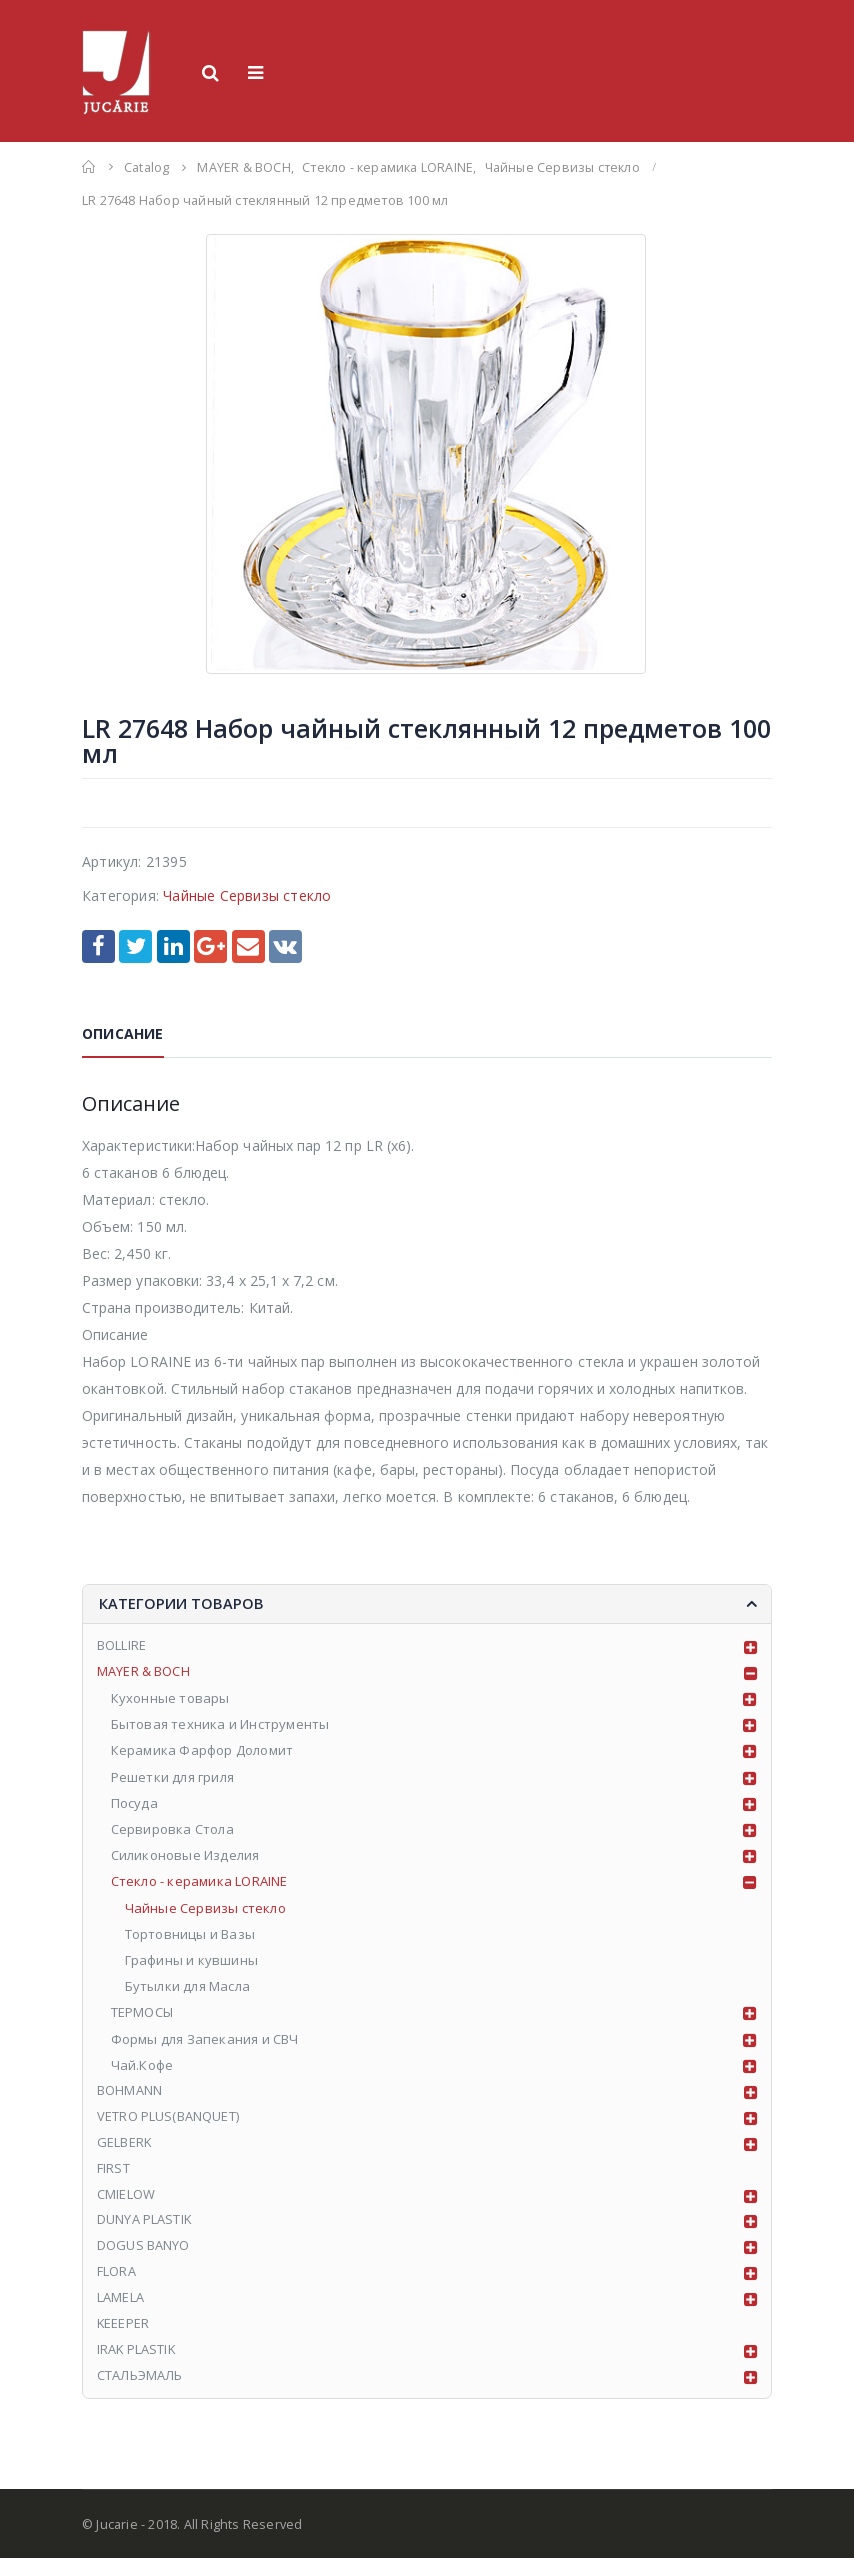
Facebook (98, 946)
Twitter (135, 946)
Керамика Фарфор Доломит (202, 1752)
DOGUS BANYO (143, 2249)
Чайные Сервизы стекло (247, 895)
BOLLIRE (121, 1647)
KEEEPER (123, 2328)
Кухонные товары (170, 1699)
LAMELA (120, 2302)
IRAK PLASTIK (137, 2354)
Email (248, 946)
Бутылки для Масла (187, 1988)
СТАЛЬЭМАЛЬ (140, 2380)
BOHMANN (129, 2092)
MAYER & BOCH (143, 1673)
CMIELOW (126, 2197)
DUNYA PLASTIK (145, 2223)
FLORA (116, 2276)
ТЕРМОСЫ (142, 2014)
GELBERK (124, 2145)
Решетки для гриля (172, 1778)
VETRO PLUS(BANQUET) (168, 2118)
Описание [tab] (123, 1033)
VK (285, 946)
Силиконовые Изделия (185, 1857)
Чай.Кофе (142, 2066)
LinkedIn (173, 946)
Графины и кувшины (191, 1961)
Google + (210, 946)
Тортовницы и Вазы (190, 1935)
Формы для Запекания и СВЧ (205, 2040)
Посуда (134, 1804)
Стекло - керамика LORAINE (199, 1883)
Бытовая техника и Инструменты (220, 1726)
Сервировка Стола (172, 1830)
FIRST (113, 2171)
